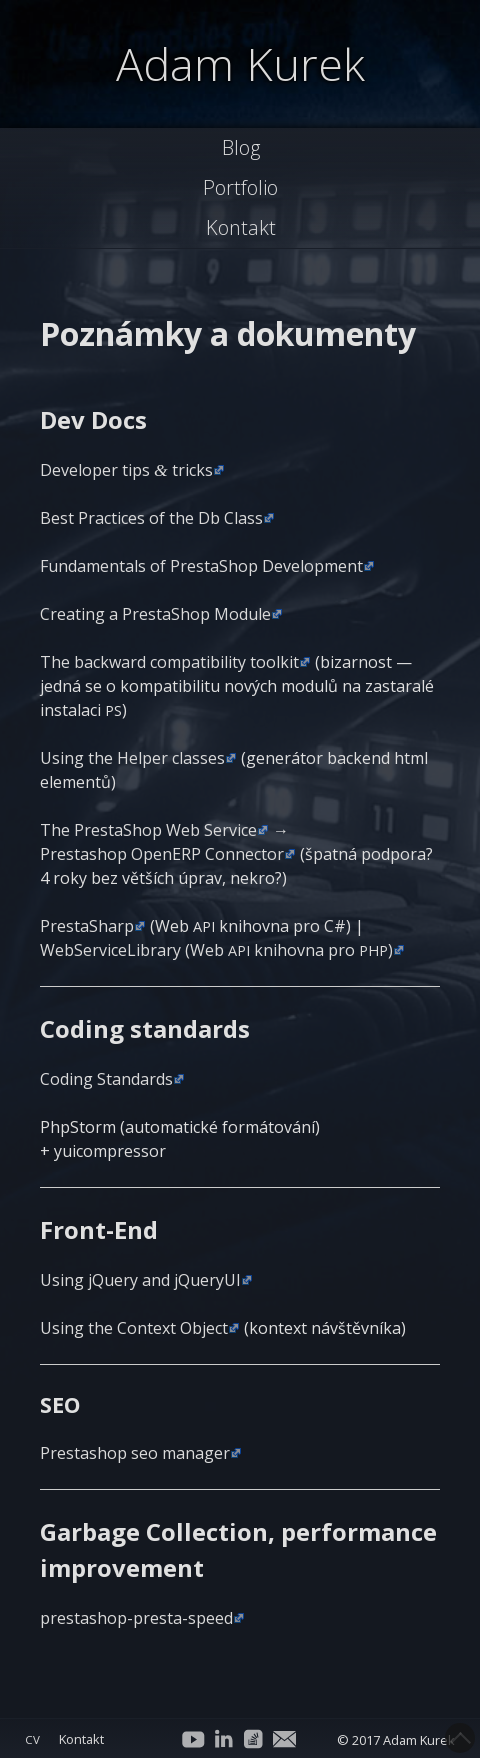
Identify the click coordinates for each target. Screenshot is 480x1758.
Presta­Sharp (87, 926)
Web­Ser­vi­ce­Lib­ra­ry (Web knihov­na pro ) (216, 950)
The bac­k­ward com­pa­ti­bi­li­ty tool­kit (169, 662)
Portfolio (240, 187)
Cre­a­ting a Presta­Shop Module (155, 614)
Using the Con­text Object (134, 1328)
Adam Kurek (240, 63)
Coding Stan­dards (106, 1079)
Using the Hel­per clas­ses (132, 758)
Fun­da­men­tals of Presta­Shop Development (201, 566)
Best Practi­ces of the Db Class (151, 518)
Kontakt (241, 227)
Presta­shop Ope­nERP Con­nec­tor (162, 854)
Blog (241, 147)
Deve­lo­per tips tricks (126, 470)
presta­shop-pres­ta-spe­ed (136, 1618)
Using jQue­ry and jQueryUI (140, 1280)
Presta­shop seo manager (135, 1453)
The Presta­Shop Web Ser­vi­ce (148, 830)
